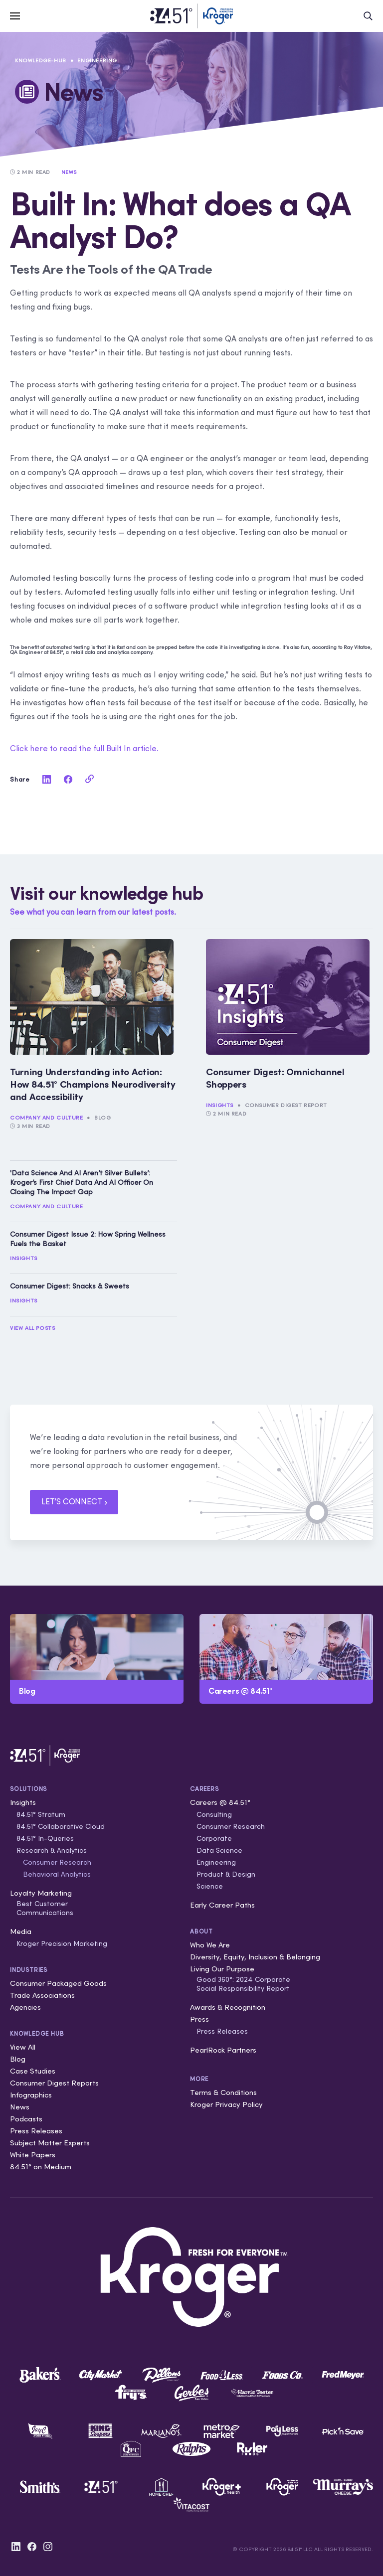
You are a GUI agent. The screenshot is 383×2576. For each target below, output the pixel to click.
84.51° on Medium (40, 2166)
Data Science (219, 1850)
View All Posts (32, 1327)
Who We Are (210, 1944)
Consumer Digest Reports (54, 2083)
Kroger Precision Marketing (61, 1943)
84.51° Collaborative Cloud (60, 1826)
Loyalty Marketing (41, 1893)
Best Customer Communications (44, 1908)
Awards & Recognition (227, 2007)
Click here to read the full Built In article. (84, 748)
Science (209, 1886)
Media (20, 1931)
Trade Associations (42, 1995)
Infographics (31, 2094)
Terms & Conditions (223, 2092)
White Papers (32, 2154)
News (19, 2106)
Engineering (97, 60)
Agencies (25, 2007)
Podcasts (26, 2118)
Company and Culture (46, 1118)
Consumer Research (57, 1862)
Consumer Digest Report (286, 1105)
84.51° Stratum (40, 1814)
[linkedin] (46, 779)
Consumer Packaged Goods (58, 1983)
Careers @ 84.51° (220, 1802)
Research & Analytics (51, 1850)
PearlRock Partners (223, 2050)
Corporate (214, 1838)
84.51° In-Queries (45, 1838)
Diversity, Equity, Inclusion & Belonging (255, 1956)
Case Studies (32, 2071)
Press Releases (36, 2130)
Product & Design (225, 1874)
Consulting (214, 1814)
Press (199, 2019)
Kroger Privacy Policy (226, 2104)
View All (22, 2047)
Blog (102, 1118)
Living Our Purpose (222, 1968)
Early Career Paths (222, 1905)
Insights (219, 1105)
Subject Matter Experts (50, 2142)
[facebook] (68, 779)
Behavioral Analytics (57, 1874)
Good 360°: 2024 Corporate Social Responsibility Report (243, 1984)
